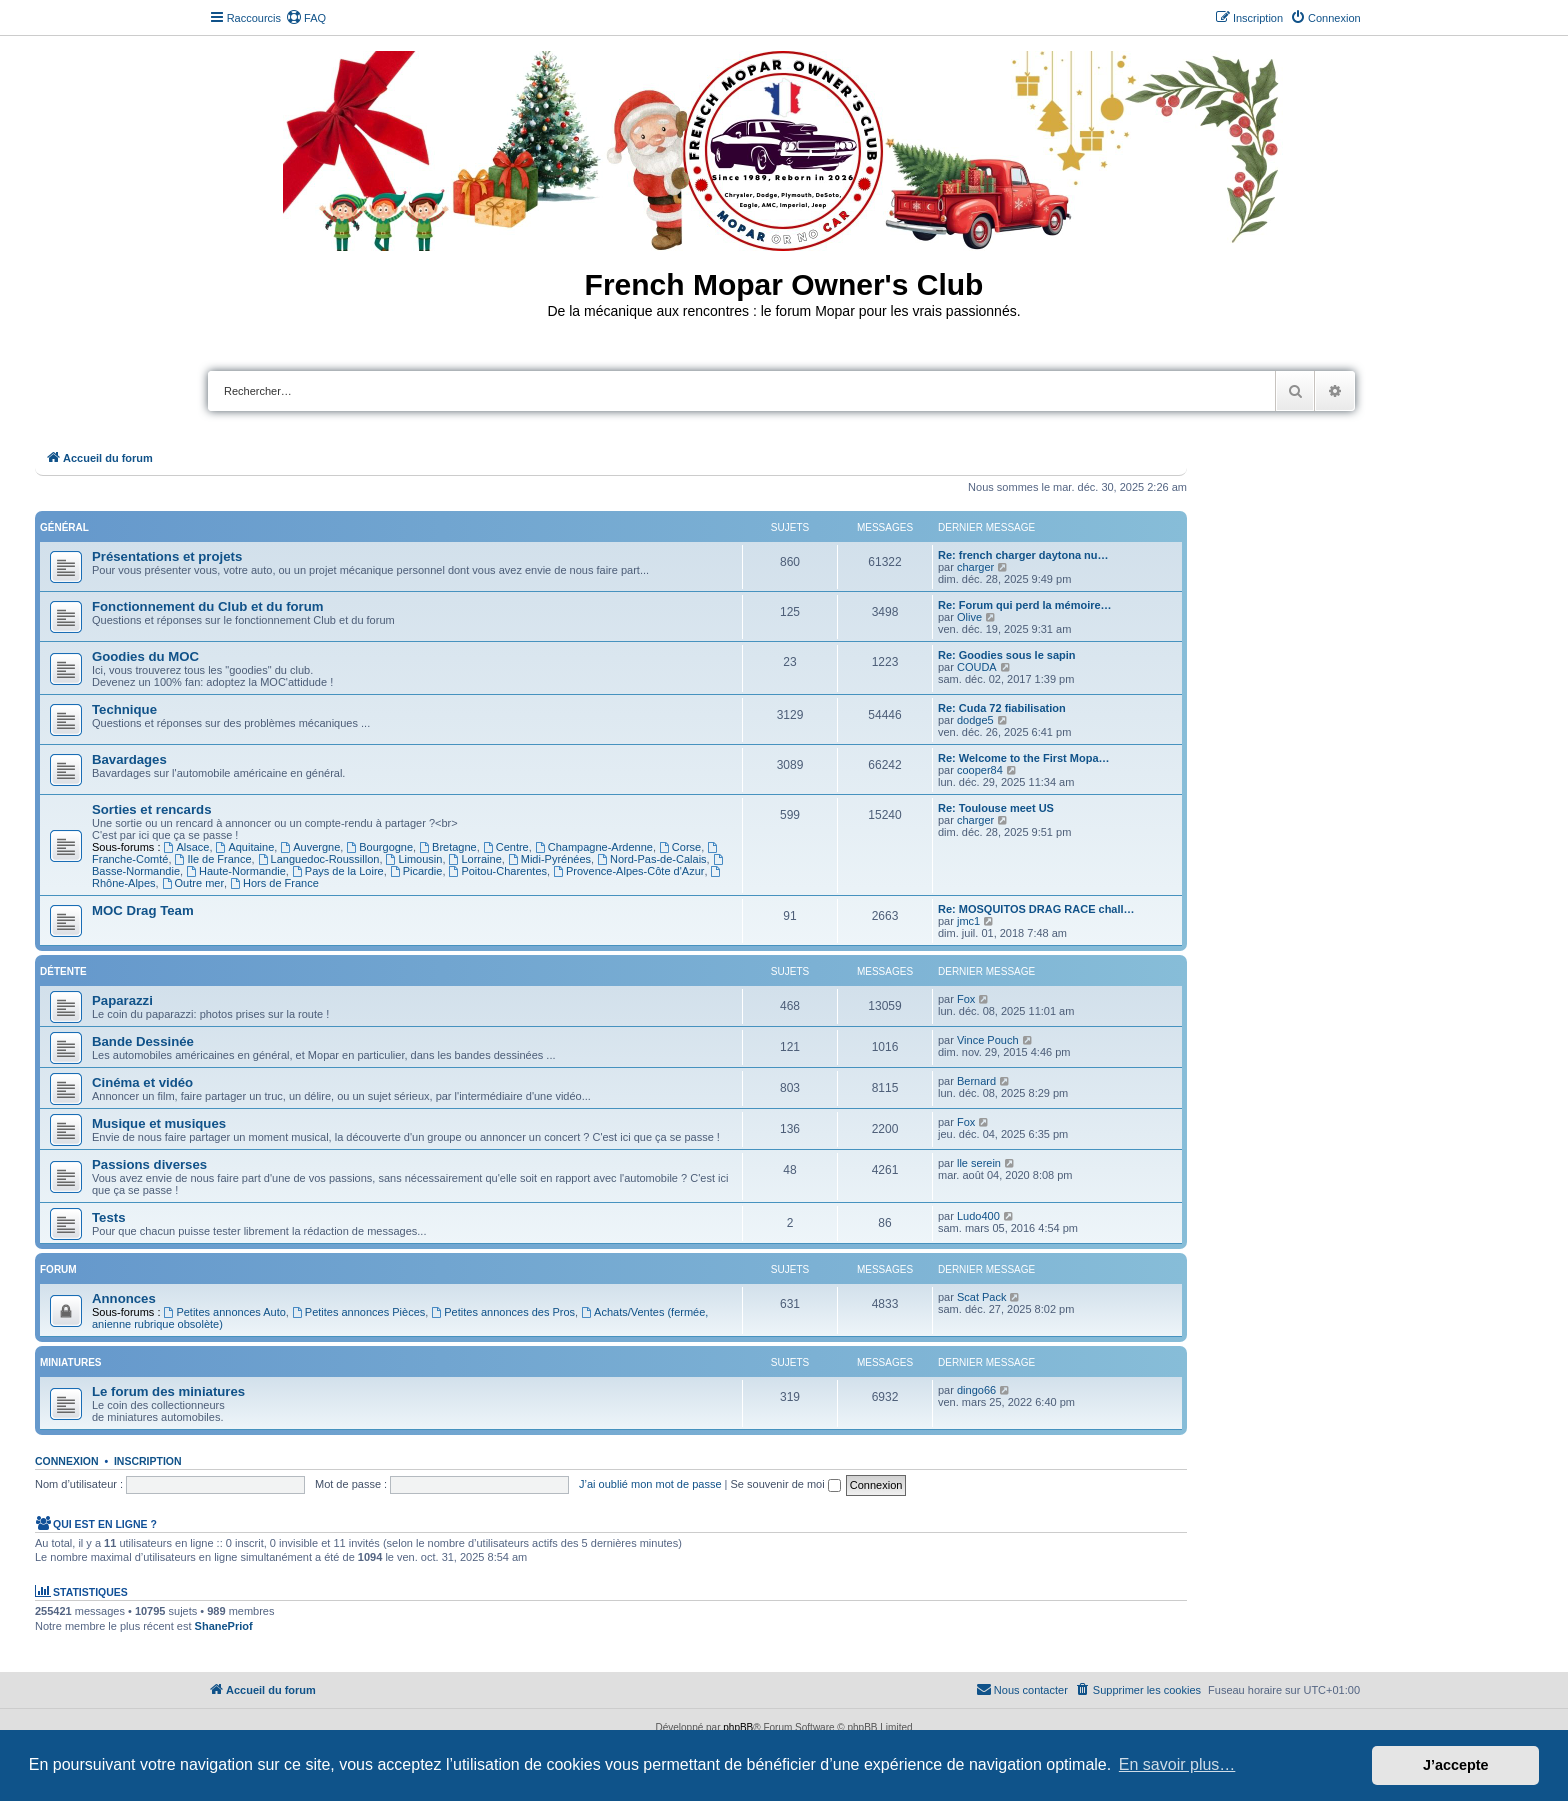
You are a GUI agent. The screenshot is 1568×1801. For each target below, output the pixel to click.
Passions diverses (149, 1164)
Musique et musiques (159, 1123)
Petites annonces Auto (225, 1312)
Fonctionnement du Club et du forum (208, 606)
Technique (124, 709)
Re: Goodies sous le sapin (1007, 655)
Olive (969, 617)
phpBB (738, 1727)
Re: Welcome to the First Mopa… (1024, 758)
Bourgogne (379, 847)
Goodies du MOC (145, 656)
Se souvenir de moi (786, 1484)
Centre (506, 847)
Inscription (148, 1461)
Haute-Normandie (236, 871)
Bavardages (129, 759)
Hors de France (274, 883)
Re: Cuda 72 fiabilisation (1002, 708)
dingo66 (976, 1390)
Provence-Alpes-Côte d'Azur (628, 871)
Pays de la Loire (338, 871)
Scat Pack (982, 1297)
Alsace (187, 847)
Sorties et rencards (151, 809)
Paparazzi (122, 1000)
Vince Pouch (988, 1040)
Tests (108, 1217)
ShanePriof (224, 1626)
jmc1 (968, 921)
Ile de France (213, 859)
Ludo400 (978, 1216)
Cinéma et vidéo (142, 1082)
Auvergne (310, 847)
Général (64, 527)
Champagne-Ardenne (594, 847)
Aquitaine (245, 847)
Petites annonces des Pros (503, 1312)
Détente (63, 971)
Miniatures (70, 1362)
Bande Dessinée (143, 1041)
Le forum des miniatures (168, 1391)
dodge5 (975, 720)
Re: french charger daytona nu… (1023, 555)
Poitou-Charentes (498, 871)
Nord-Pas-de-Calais (651, 859)
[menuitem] (306, 18)
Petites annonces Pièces (358, 1312)
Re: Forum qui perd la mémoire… (1025, 605)
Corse (680, 847)
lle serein (979, 1163)
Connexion (67, 1461)
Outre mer (193, 883)
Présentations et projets (167, 556)
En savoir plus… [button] (1177, 1764)
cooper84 (980, 770)
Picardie (416, 871)
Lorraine (475, 859)
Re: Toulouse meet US (996, 808)
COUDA (977, 667)
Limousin (414, 859)
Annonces (124, 1298)
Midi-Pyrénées (549, 859)
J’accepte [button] (1456, 1765)
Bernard (976, 1081)
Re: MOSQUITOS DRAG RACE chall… (1036, 909)
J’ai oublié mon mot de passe (650, 1484)
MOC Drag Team (143, 910)
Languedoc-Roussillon (319, 859)
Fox (966, 999)
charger (975, 567)
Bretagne (448, 847)
